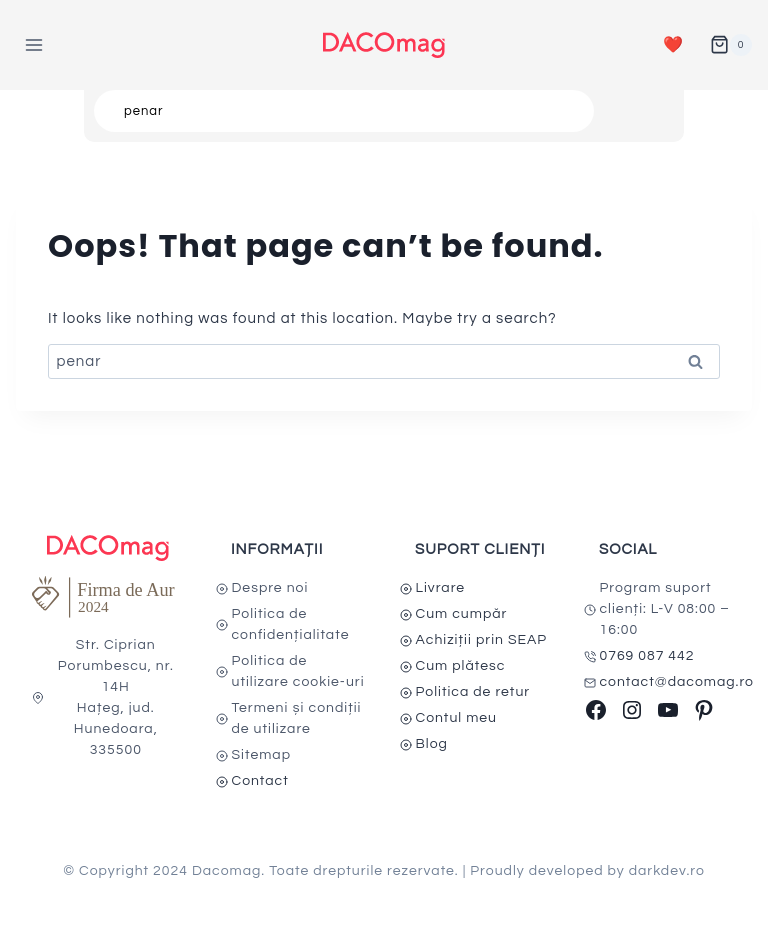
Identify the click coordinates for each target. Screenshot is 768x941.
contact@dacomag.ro (677, 682)
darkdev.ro (667, 871)
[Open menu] (34, 44)
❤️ (673, 45)
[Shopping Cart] (731, 45)
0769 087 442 (647, 656)
